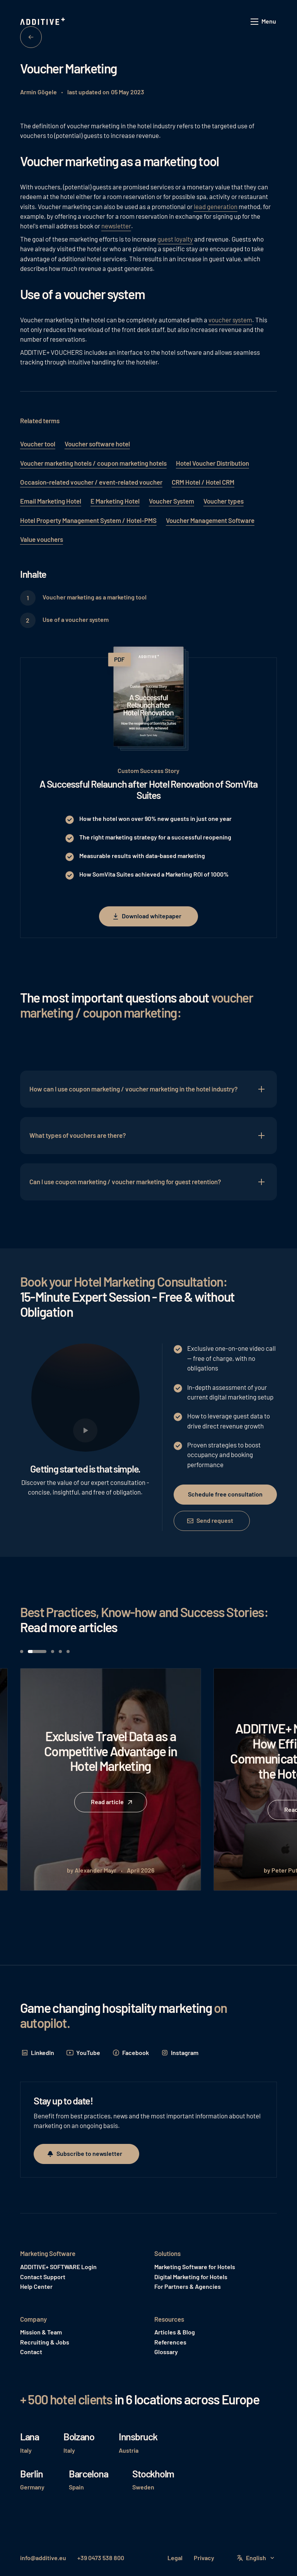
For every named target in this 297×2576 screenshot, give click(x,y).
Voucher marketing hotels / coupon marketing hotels (93, 463)
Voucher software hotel (97, 444)
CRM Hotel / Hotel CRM (203, 482)
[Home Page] (43, 21)
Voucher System (171, 501)
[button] (264, 21)
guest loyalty (175, 239)
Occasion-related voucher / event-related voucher (91, 482)
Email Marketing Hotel (50, 501)
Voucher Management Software (210, 520)
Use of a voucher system (76, 619)
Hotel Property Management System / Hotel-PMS (88, 520)
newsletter (116, 226)
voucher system (230, 319)
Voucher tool (37, 444)
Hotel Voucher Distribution (212, 463)
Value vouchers (41, 539)
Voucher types (223, 501)
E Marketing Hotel (115, 501)
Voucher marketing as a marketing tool (95, 597)
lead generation (215, 206)
